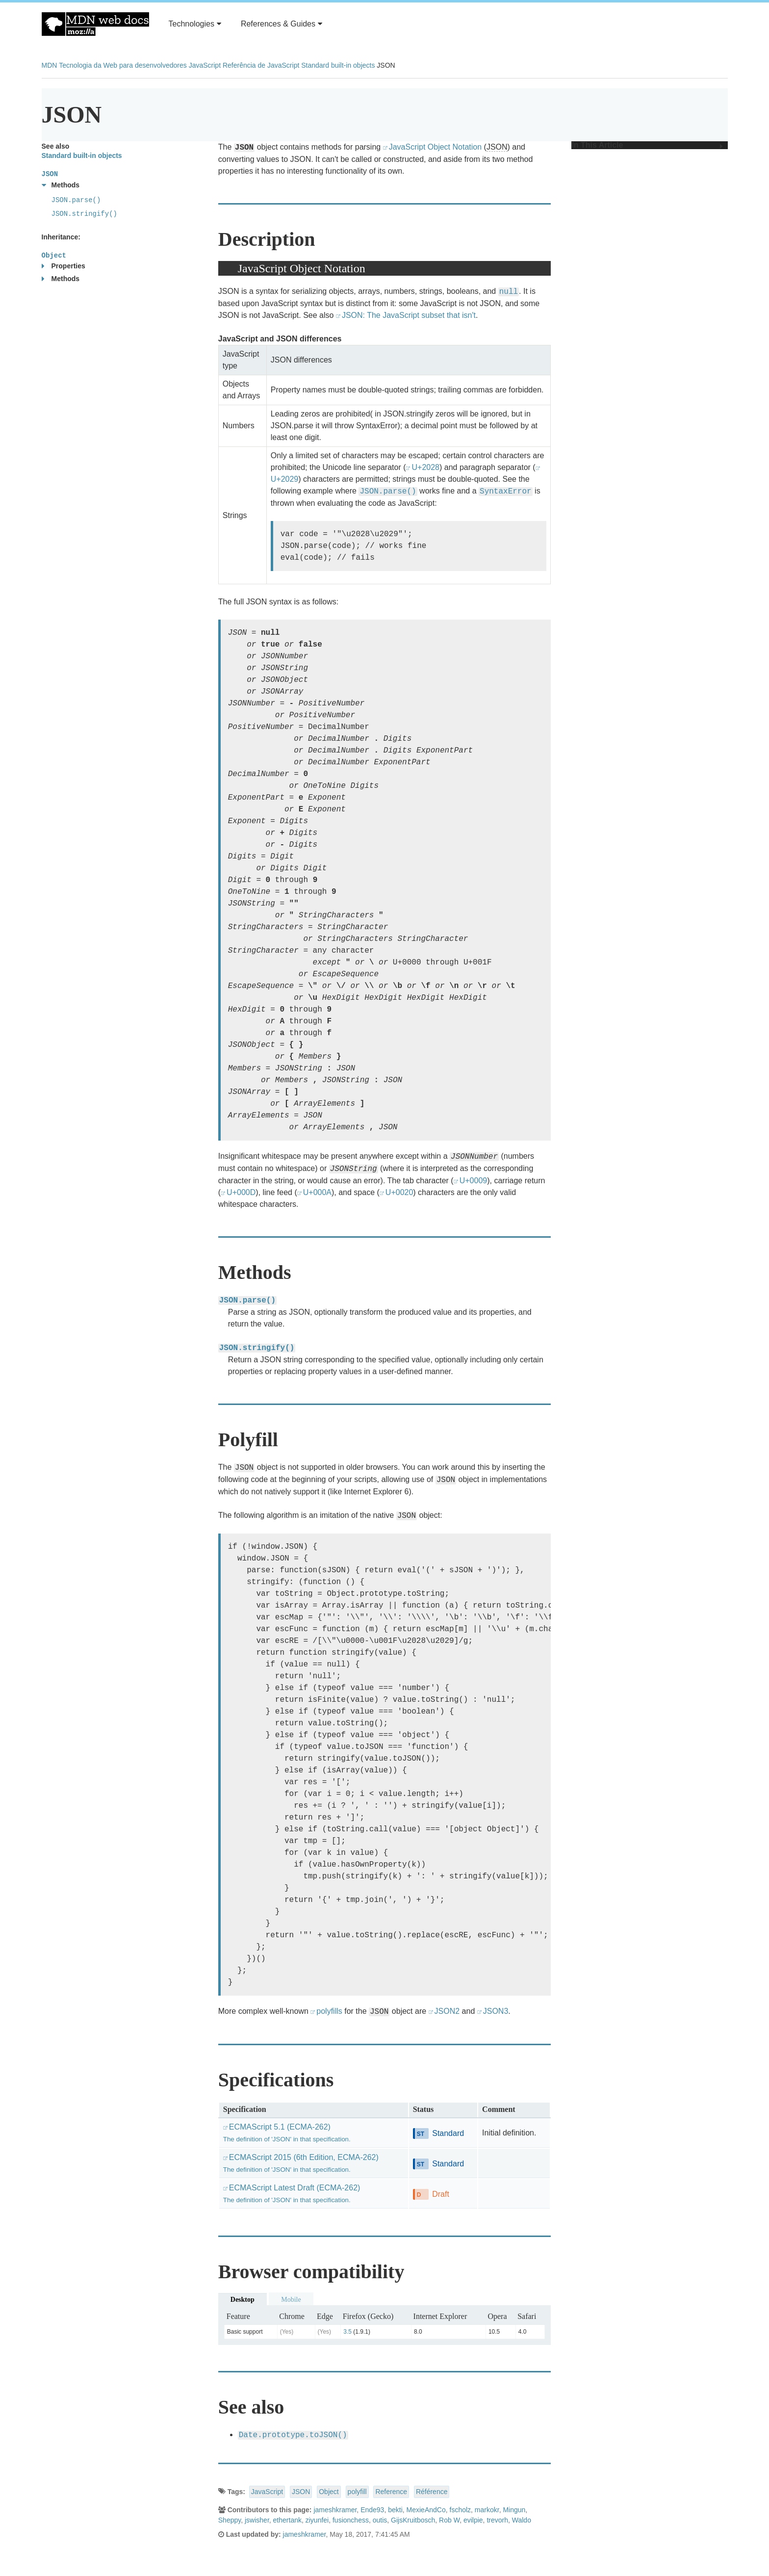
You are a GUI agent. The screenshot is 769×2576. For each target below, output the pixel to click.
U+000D (241, 1192)
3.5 (347, 2331)
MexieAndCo (426, 2510)
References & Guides (281, 24)
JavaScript (205, 65)
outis (380, 2520)
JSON (497, 147)
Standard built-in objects (338, 65)
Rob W (449, 2520)
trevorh (497, 2520)
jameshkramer (335, 2510)
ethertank (287, 2520)
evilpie (473, 2520)
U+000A (317, 1192)
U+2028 (425, 467)
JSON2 (447, 2011)
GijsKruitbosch (413, 2520)
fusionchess (351, 2520)
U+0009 (473, 1180)
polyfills (329, 2011)
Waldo (521, 2520)
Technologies (195, 24)
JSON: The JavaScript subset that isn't (409, 315)
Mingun (514, 2510)
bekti (395, 2510)
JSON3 (496, 2011)
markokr (487, 2510)
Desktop (243, 2299)
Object (328, 2492)
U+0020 (399, 1192)
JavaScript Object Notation (435, 147)
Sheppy (229, 2520)
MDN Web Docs (95, 24)
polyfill (357, 2492)
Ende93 (372, 2510)
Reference (391, 2492)
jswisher (257, 2520)
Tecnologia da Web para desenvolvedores (122, 65)
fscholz (460, 2510)
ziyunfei (317, 2520)
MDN (49, 65)
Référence (432, 2492)
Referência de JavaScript (261, 65)
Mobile (291, 2299)
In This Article (646, 145)
